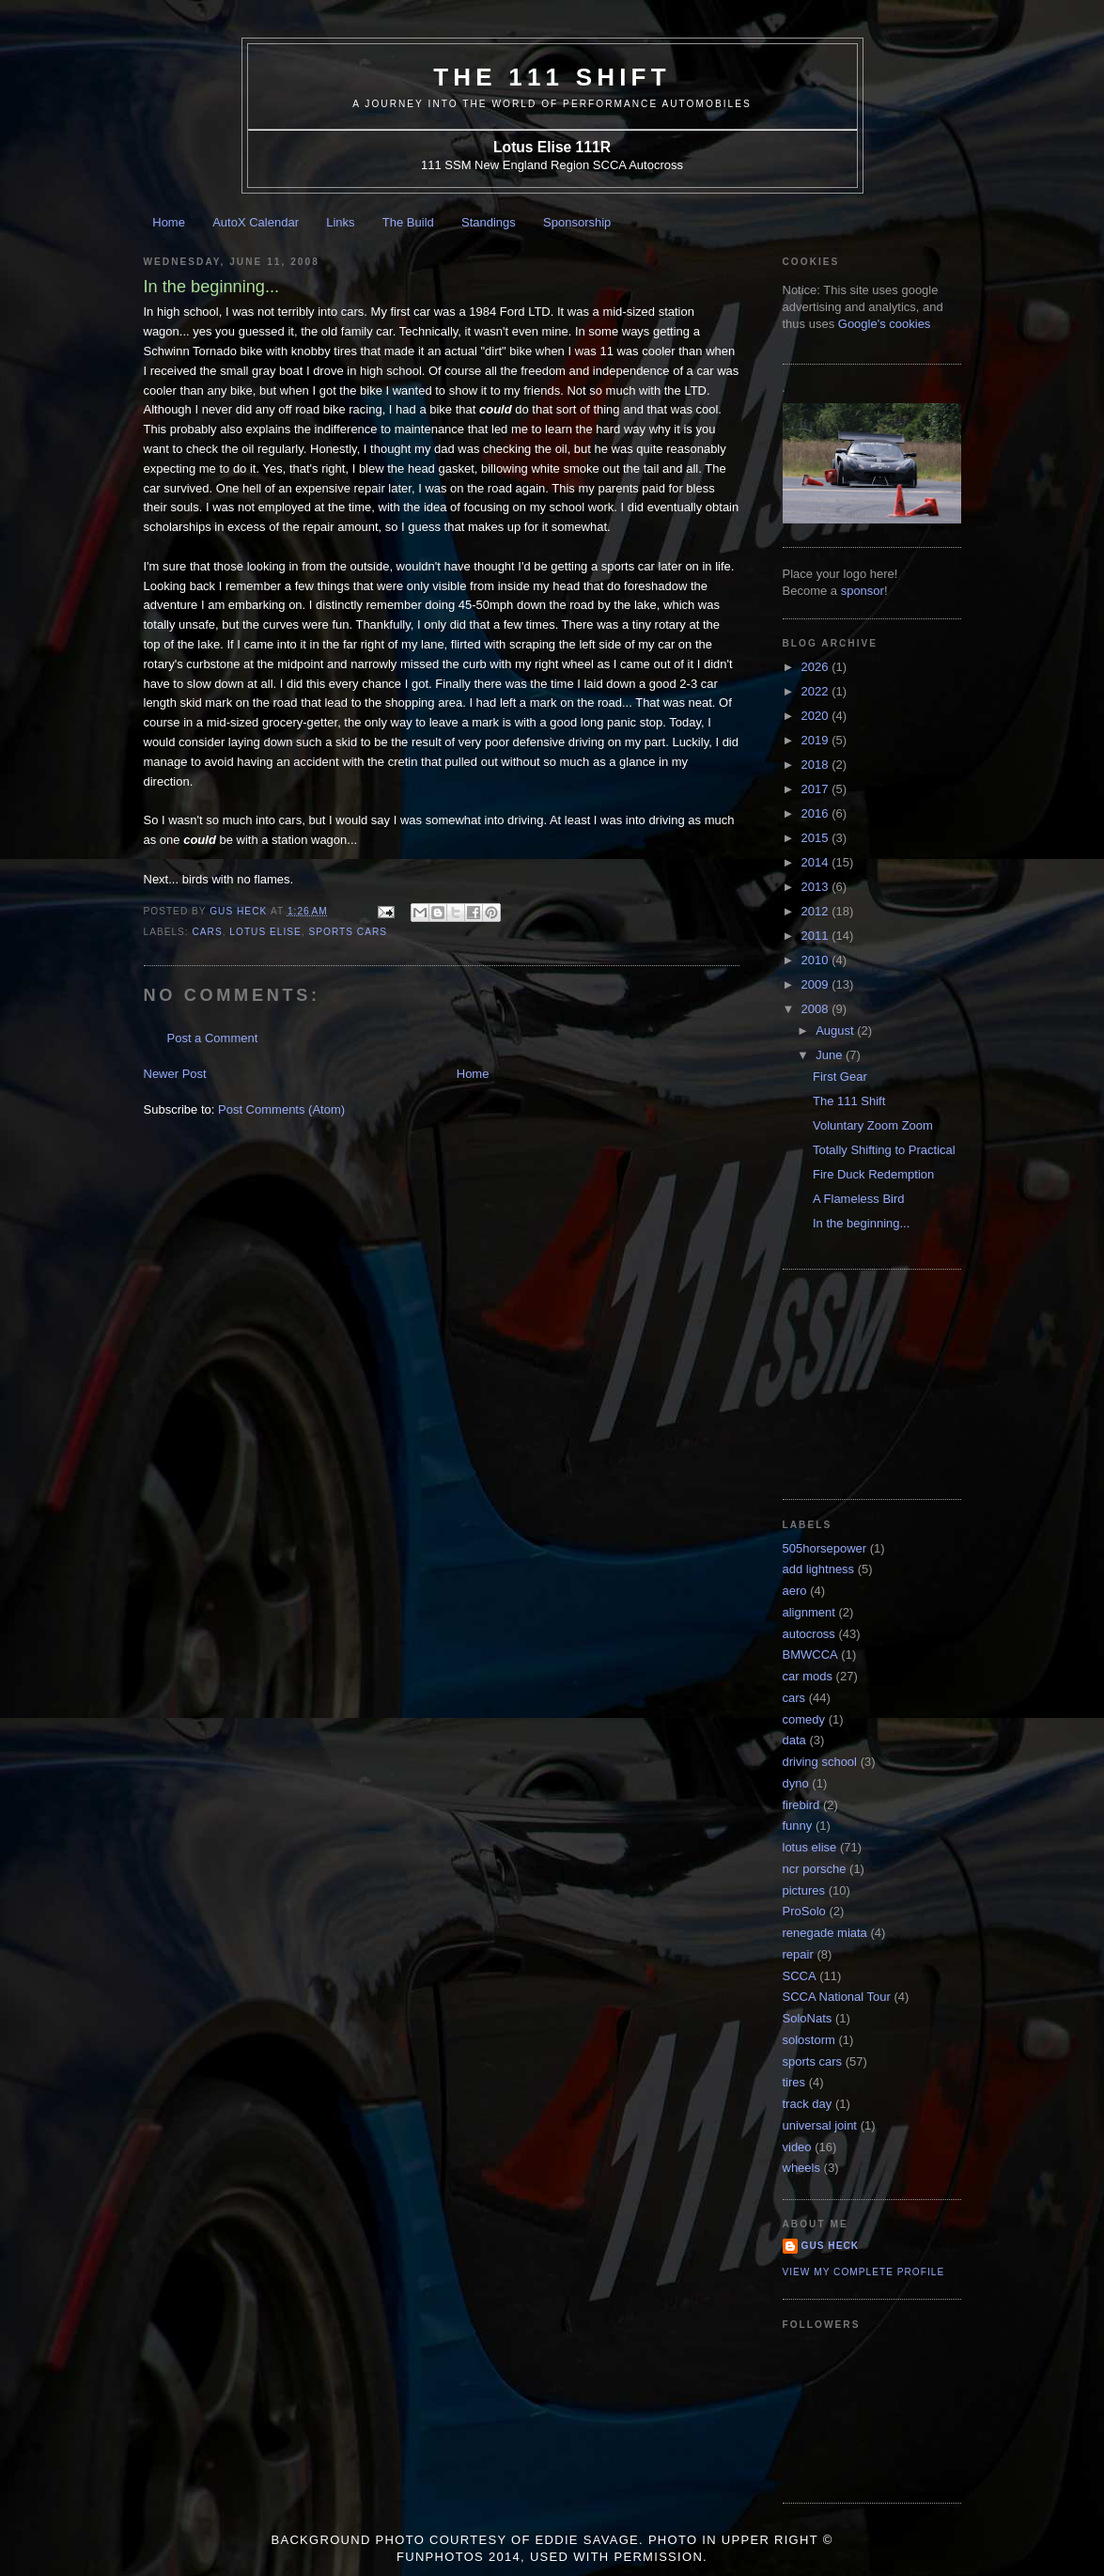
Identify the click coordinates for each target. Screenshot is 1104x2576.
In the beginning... (861, 1223)
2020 (816, 716)
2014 (816, 862)
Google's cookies (884, 324)
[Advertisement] (877, 1382)
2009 (816, 984)
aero (795, 1591)
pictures (804, 1890)
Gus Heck (830, 2245)
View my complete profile (864, 2272)
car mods (807, 1676)
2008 (816, 1009)
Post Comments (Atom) (281, 1109)
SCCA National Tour (837, 1997)
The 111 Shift (552, 77)
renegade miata (825, 1933)
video (797, 2147)
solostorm (809, 2040)
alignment (809, 1612)
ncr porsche (815, 1869)
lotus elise (265, 932)
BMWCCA (810, 1654)
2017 (816, 789)
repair (798, 1954)
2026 (816, 667)
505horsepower (825, 1548)
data (794, 1740)
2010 (816, 960)
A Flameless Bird (859, 1199)
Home (168, 222)
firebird (801, 1805)
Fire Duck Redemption (873, 1174)
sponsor (862, 591)
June (831, 1055)
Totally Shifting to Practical (884, 1150)
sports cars (347, 932)
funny (798, 1826)
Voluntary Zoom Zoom (873, 1125)
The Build (408, 222)
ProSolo (804, 1911)
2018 (816, 764)
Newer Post (175, 1074)
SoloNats (807, 2018)
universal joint (820, 2125)
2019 (816, 740)
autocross (809, 1634)
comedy (804, 1719)
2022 (816, 691)
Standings (488, 222)
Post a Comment (212, 1038)
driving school (820, 1762)
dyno (796, 1783)
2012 (816, 911)
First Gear (840, 1076)
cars (208, 932)
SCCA (799, 1976)
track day (807, 2104)
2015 (816, 838)
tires (794, 2082)
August (836, 1030)
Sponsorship (577, 222)
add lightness (819, 1569)
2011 (816, 936)
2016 (816, 813)
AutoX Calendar (255, 222)
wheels (801, 2168)
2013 (816, 887)
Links (340, 222)
